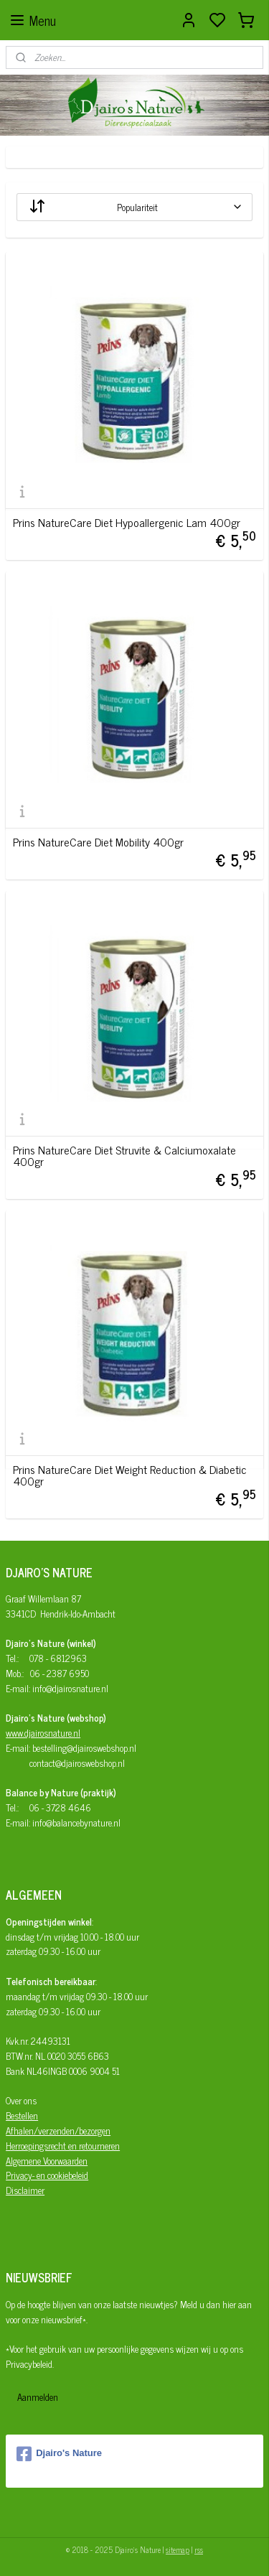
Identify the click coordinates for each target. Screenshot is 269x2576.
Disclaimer (25, 2190)
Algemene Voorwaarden (47, 2160)
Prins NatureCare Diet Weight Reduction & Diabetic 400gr (130, 1474)
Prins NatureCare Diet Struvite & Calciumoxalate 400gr (124, 1155)
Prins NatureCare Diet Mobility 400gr (98, 841)
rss (198, 2549)
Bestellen (22, 2115)
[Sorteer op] (134, 207)
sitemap (177, 2549)
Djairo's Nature (59, 2454)
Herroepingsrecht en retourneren (63, 2145)
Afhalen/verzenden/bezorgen (58, 2130)
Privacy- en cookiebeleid (47, 2175)
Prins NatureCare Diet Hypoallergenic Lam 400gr (126, 522)
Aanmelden (37, 2396)
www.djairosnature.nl (43, 1732)
